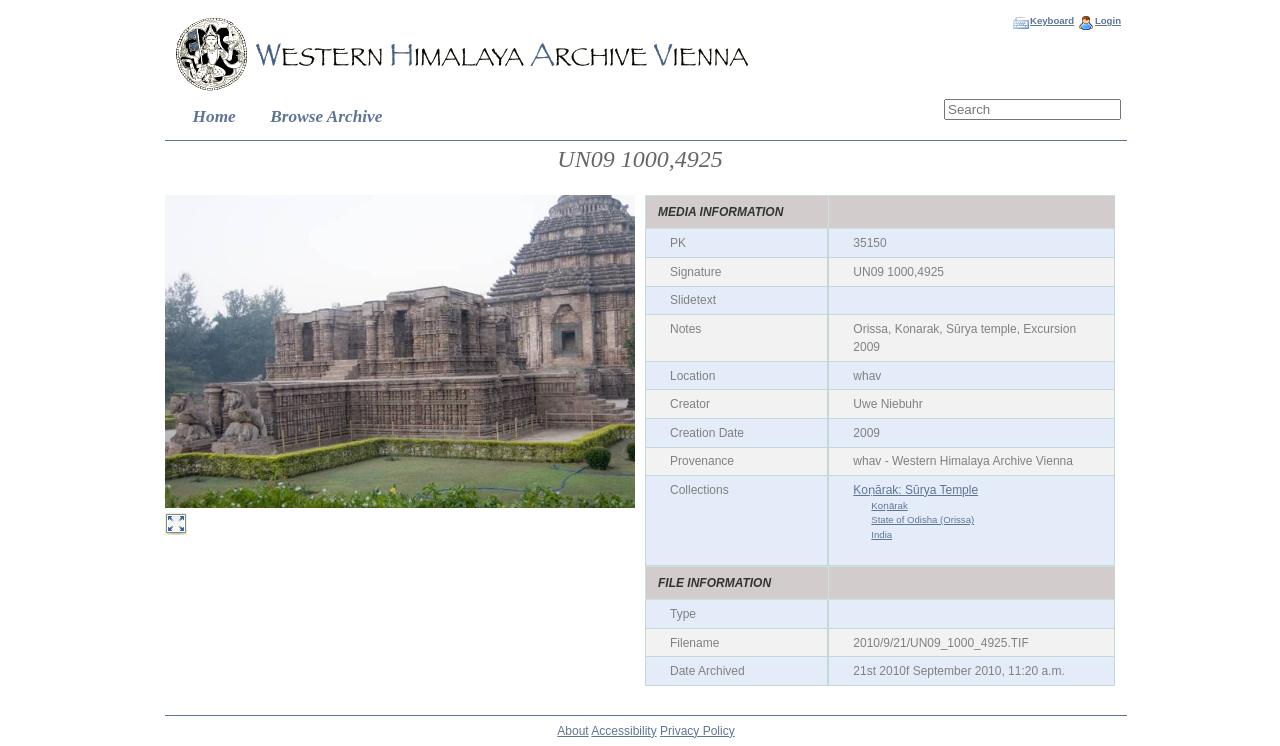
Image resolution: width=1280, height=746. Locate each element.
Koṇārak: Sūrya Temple (915, 490)
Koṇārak (889, 505)
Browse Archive (326, 116)
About (572, 731)
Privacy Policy (697, 731)
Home (214, 116)
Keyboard (1052, 20)
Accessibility (623, 731)
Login (1108, 20)
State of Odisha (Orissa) (922, 519)
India (881, 534)
